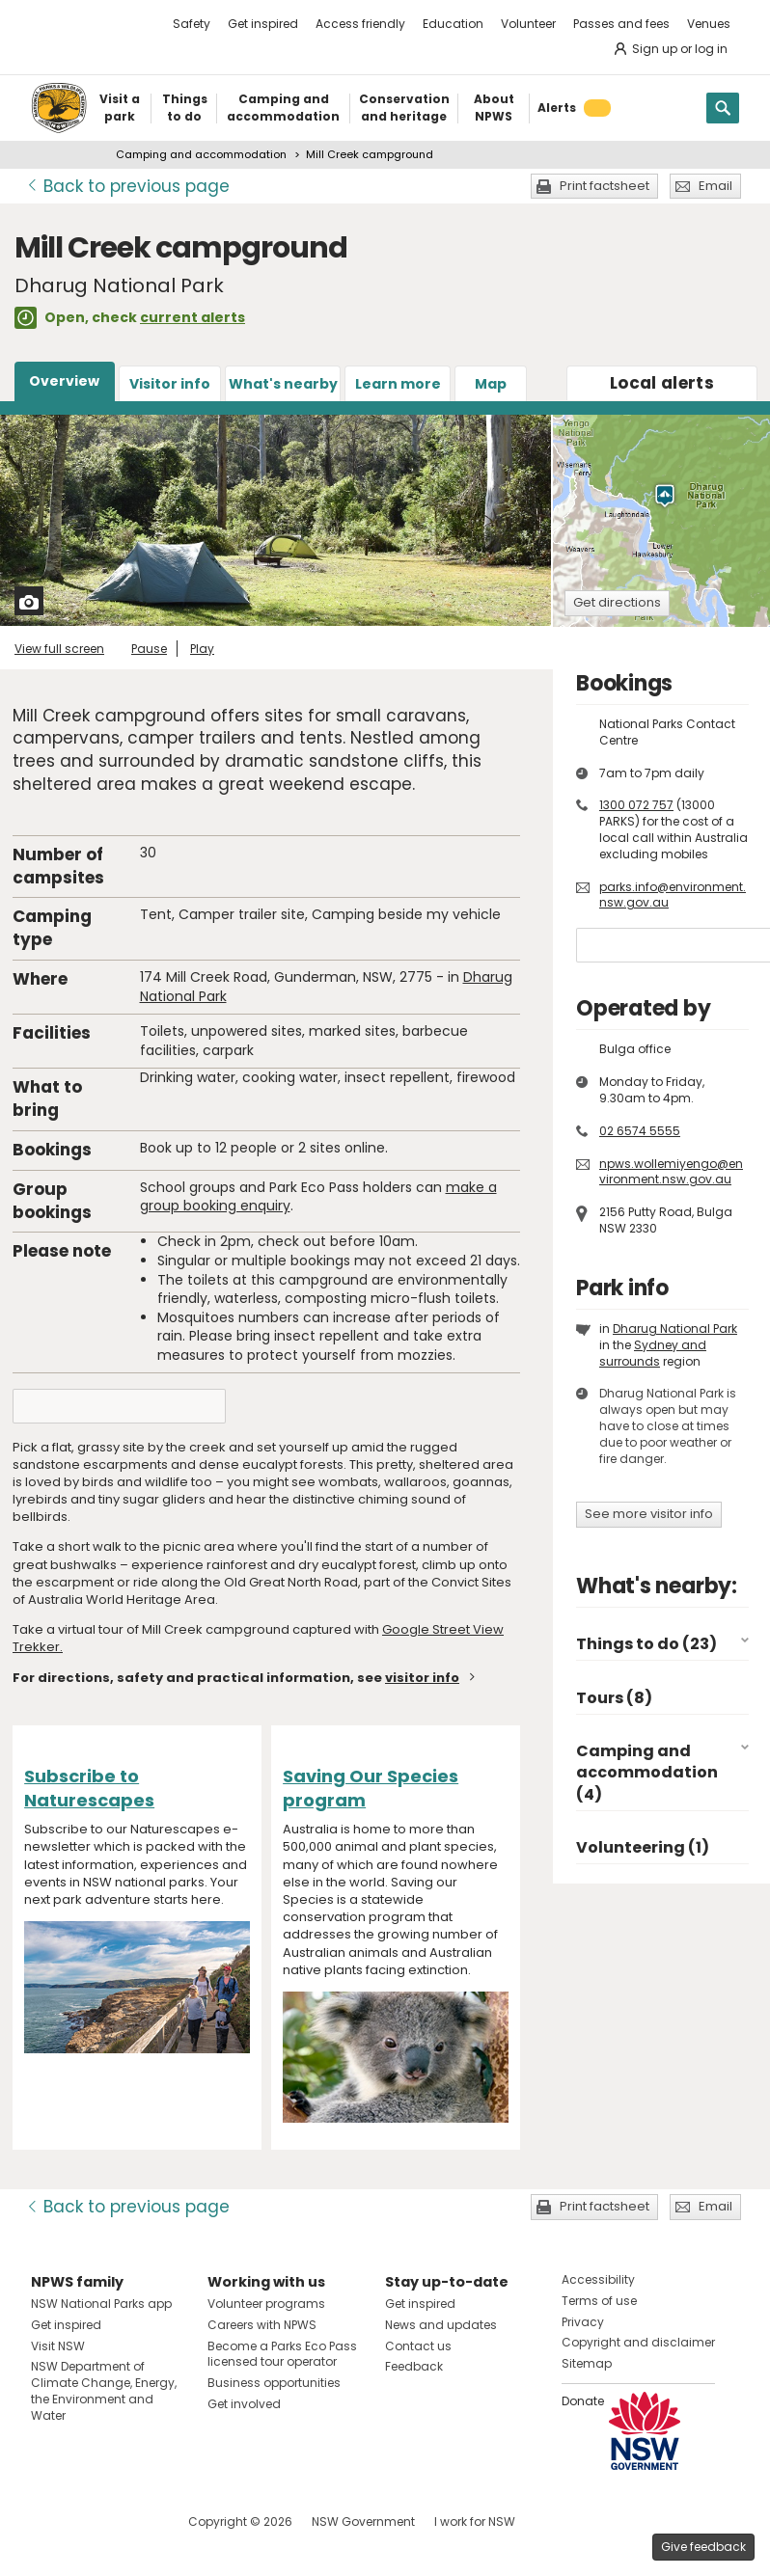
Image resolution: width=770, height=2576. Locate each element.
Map (491, 383)
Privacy (583, 2322)
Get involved (244, 2404)
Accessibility (598, 2279)
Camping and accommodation (201, 154)
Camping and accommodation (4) (647, 1772)
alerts (662, 382)
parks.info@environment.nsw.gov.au (672, 895)
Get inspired (263, 23)
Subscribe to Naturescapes (89, 1788)
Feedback (414, 2366)
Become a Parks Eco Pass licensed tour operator (282, 2354)
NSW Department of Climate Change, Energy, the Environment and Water (104, 2390)
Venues (708, 23)
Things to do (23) (646, 1644)
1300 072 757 (636, 805)
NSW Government (363, 2521)
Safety (191, 23)
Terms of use (599, 2300)
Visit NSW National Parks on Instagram (90, 2521)
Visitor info (169, 383)
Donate (583, 2401)
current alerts (192, 317)
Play (202, 648)
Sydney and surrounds (652, 1353)
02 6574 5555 (639, 1131)
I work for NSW (474, 2521)
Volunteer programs (266, 2303)
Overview (64, 381)
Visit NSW (58, 2346)
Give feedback (703, 2546)
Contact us (418, 2346)
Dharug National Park (675, 1328)
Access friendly (360, 23)
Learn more (398, 383)
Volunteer (528, 23)
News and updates (441, 2325)
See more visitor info (649, 1514)
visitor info (422, 1677)
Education (453, 23)
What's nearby (283, 383)
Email (715, 185)
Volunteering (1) (642, 1847)
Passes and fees (621, 23)
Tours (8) (614, 1698)
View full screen (59, 648)
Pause (149, 648)
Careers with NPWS (261, 2325)
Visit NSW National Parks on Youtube (132, 2521)
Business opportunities (274, 2382)
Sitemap (587, 2363)
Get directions (617, 602)
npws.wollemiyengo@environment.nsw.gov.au (671, 1171)
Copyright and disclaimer (638, 2342)
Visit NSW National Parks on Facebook (49, 2521)
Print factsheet (604, 185)
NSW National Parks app (101, 2303)
